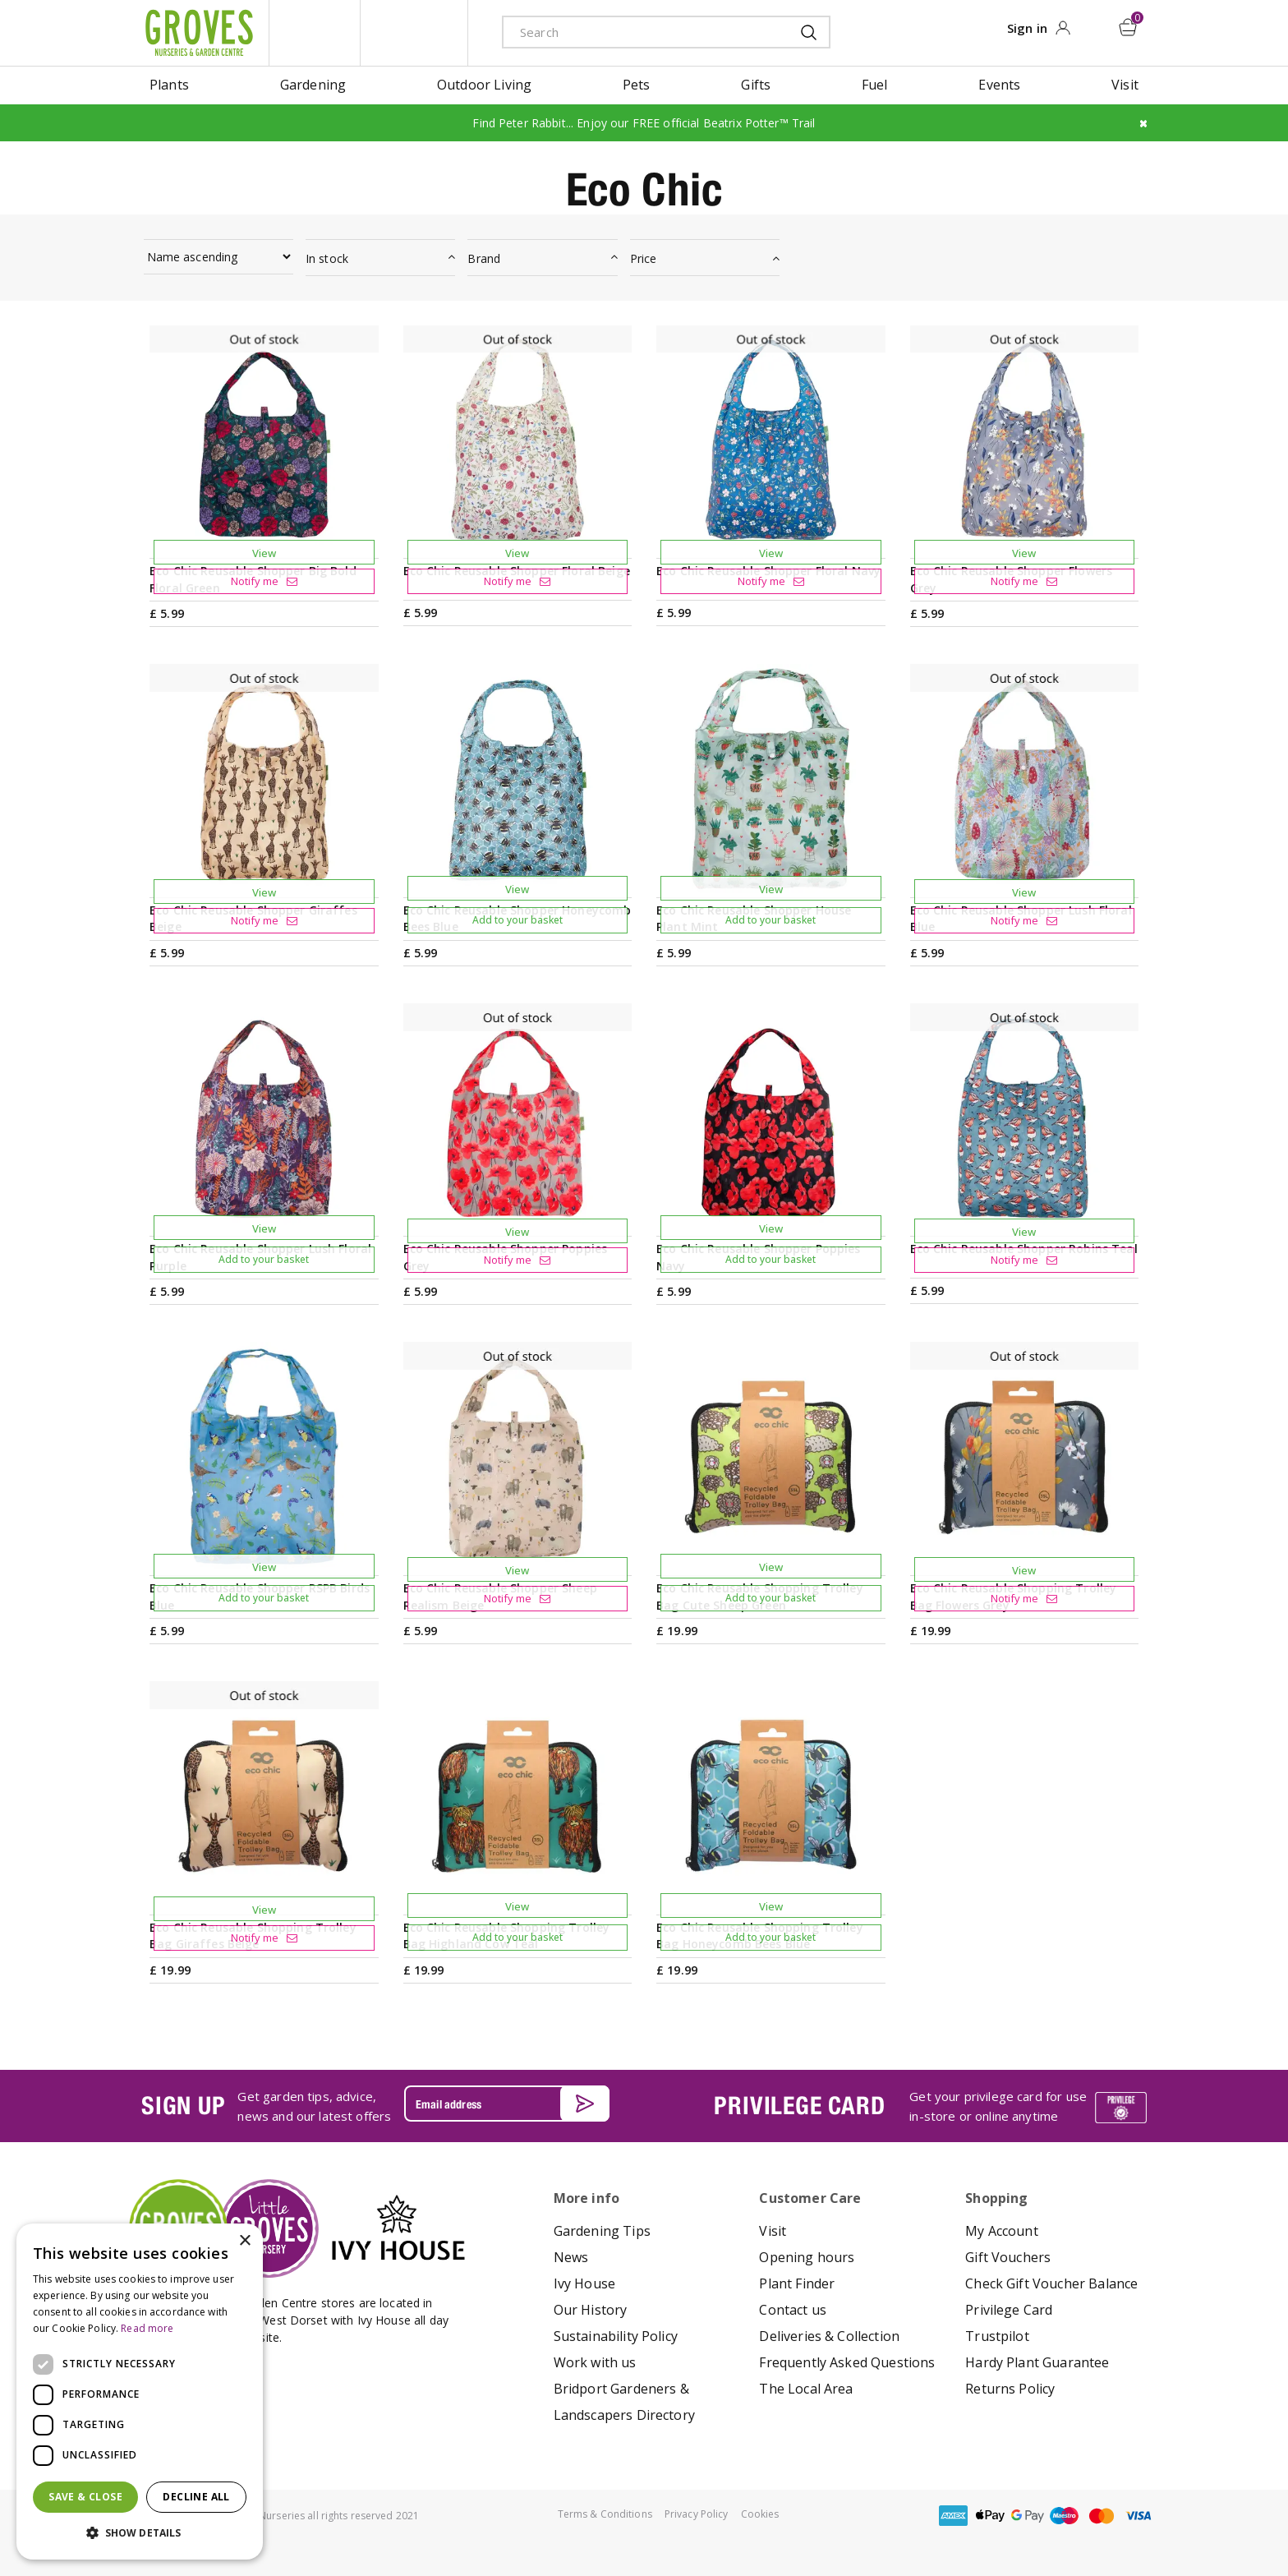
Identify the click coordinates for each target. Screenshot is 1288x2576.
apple (990, 2515)
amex (953, 2515)
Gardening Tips (602, 2231)
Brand (483, 258)
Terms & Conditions (605, 2514)
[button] (139, 2533)
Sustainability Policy (616, 2336)
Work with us (595, 2362)
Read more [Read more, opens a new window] (147, 2328)
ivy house (414, 32)
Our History (591, 2310)
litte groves (314, 32)
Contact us (792, 2310)
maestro (1064, 2515)
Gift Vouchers (1008, 2257)
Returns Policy (1010, 2389)
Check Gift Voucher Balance (1051, 2283)
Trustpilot (997, 2336)
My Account (1001, 2231)
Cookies (760, 2514)
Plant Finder (797, 2283)
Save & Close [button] (85, 2497)
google (1027, 2515)
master (1101, 2515)
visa (1138, 2515)
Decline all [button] (196, 2497)
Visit (772, 2231)
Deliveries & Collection (829, 2336)
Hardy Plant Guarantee (1037, 2362)
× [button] (244, 2241)
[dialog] (139, 2391)
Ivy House (584, 2283)
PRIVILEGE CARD (799, 2105)
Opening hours (806, 2257)
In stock (327, 258)
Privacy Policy (697, 2514)
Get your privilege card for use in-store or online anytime (998, 2106)
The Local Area (806, 2389)
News (571, 2257)
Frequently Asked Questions (847, 2362)
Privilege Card (1008, 2310)
